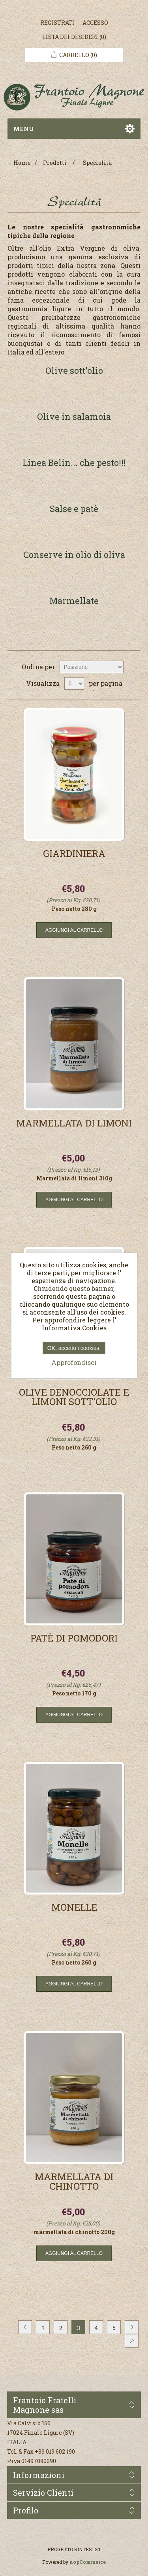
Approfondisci (74, 1362)
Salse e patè (74, 509)
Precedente (25, 2327)
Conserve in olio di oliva (74, 555)
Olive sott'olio (74, 371)
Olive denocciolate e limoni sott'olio (74, 1397)
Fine (132, 2341)
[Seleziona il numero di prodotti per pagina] (74, 683)
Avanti (132, 2327)
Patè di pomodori (74, 1638)
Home (22, 162)
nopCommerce (87, 2562)
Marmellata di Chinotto (74, 2182)
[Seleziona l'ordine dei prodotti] (92, 667)
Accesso (95, 22)
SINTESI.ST (87, 2549)
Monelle (74, 1907)
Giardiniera (74, 854)
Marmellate (74, 601)
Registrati (57, 22)
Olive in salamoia (74, 417)
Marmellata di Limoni (74, 1123)
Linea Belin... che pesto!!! (74, 463)
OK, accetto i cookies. (74, 1348)
